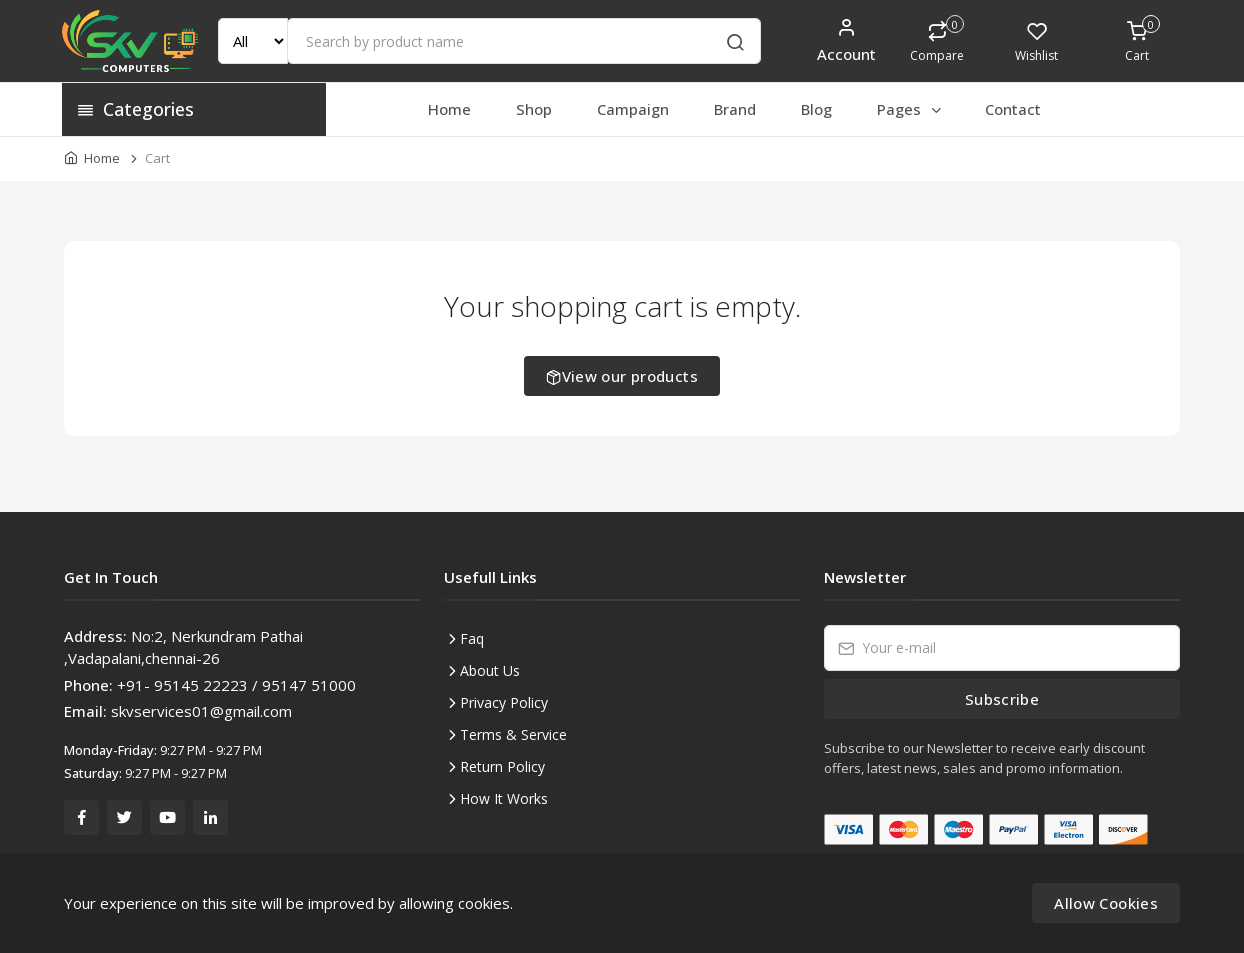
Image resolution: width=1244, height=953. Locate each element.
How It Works (504, 798)
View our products (622, 376)
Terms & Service (513, 734)
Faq (472, 638)
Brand (735, 109)
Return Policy (502, 766)
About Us (490, 670)
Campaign (633, 109)
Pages (910, 109)
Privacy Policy (504, 702)
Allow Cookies (1106, 903)
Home (449, 109)
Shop (534, 109)
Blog (816, 109)
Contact (1013, 109)
